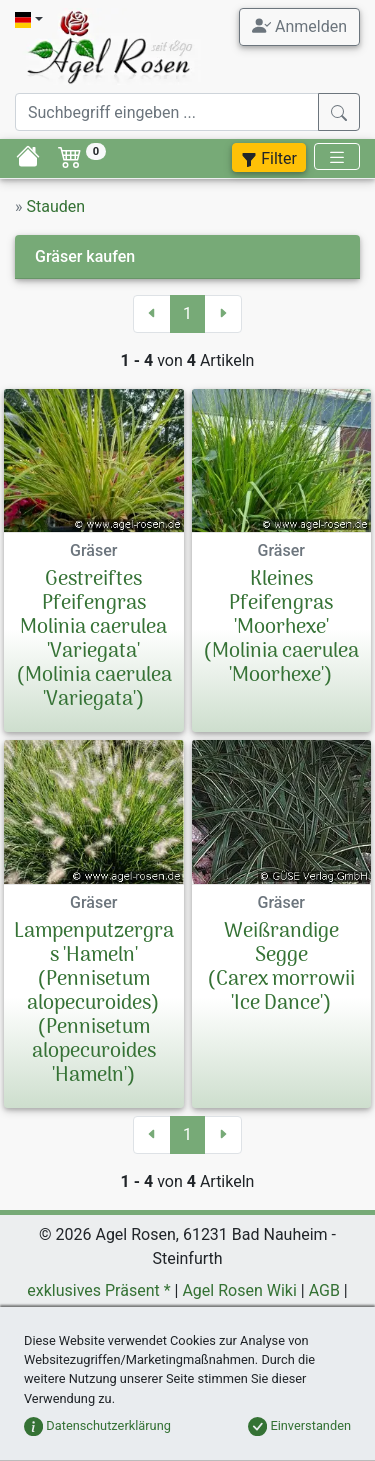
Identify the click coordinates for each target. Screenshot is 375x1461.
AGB (324, 1290)
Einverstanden (299, 1425)
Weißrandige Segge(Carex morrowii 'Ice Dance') (281, 968)
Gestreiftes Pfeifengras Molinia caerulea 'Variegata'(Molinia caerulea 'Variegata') (94, 640)
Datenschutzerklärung (97, 1425)
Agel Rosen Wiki (239, 1290)
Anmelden (299, 26)
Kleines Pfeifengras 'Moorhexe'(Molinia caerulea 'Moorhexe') (281, 628)
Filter (269, 158)
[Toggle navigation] (337, 156)
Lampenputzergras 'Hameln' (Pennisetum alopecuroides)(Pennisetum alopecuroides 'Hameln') (94, 1004)
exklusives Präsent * (98, 1290)
